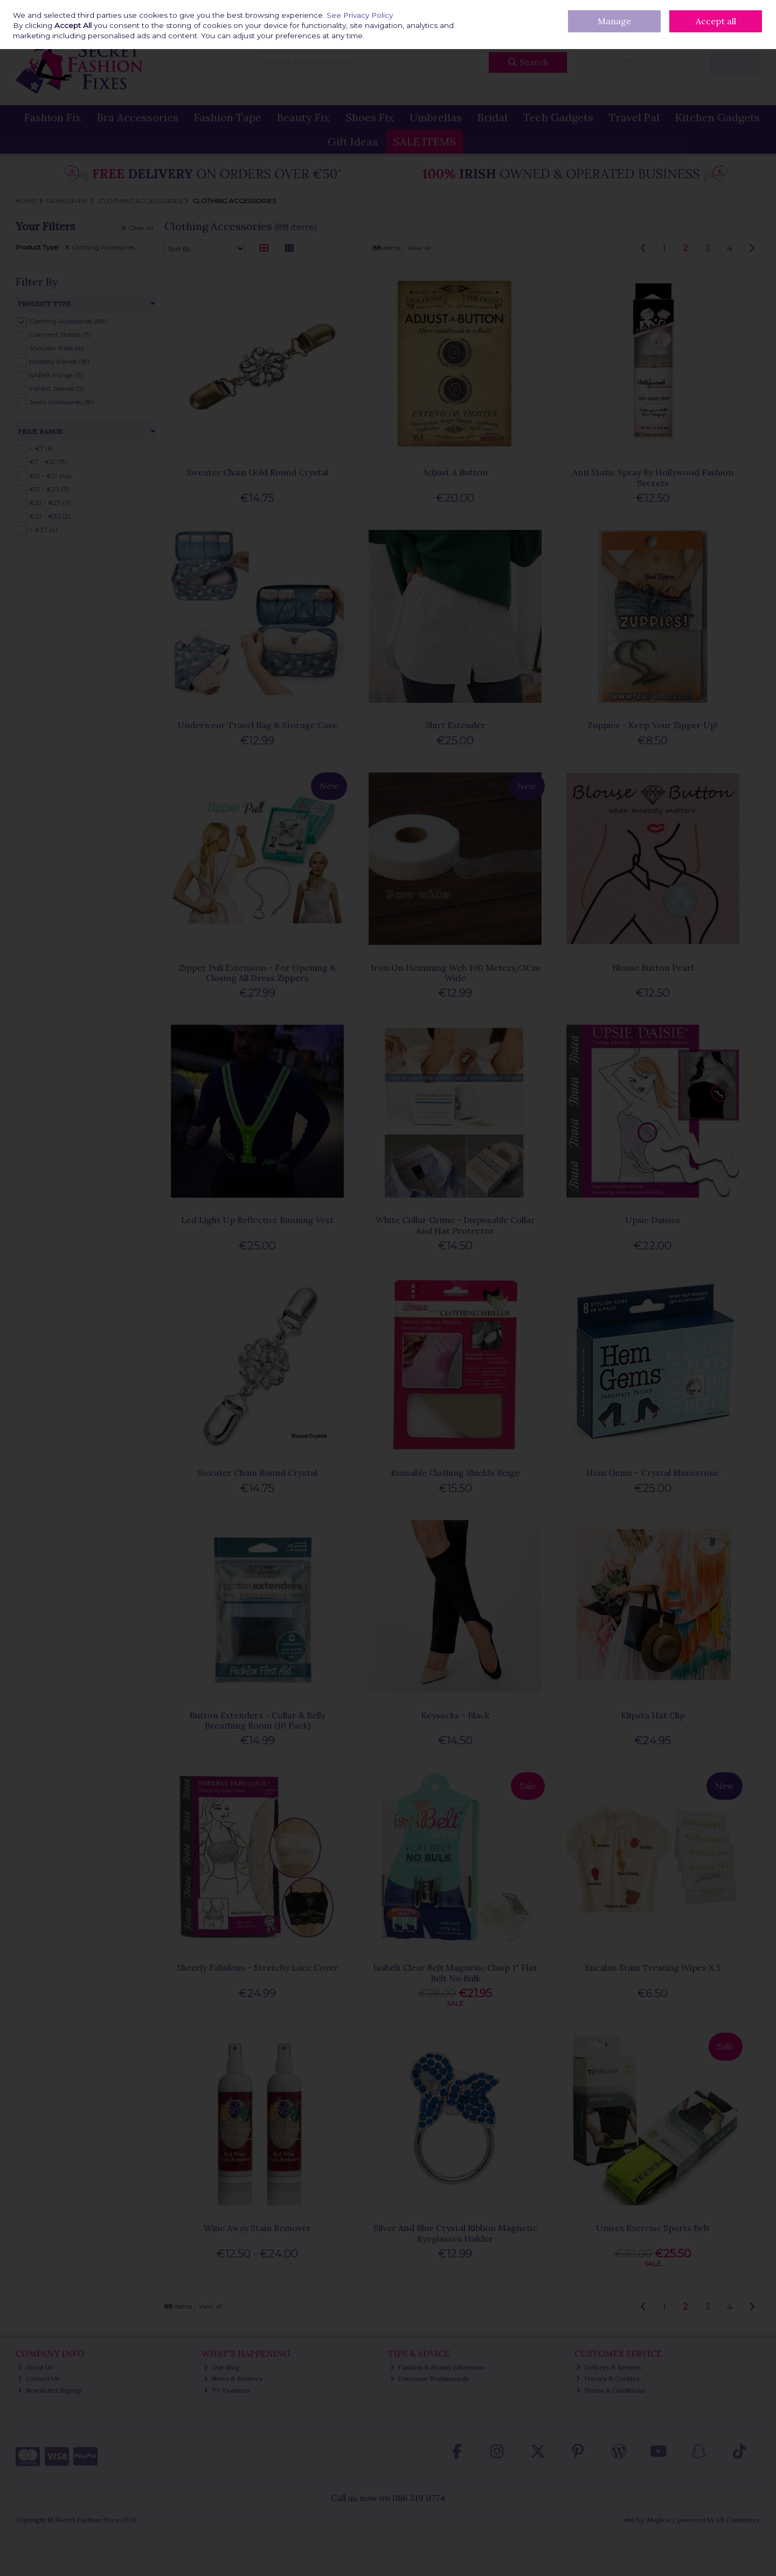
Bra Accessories (137, 117)
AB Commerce (738, 2520)
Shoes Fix (369, 117)
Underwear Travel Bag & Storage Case (257, 725)
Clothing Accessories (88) (68, 321)
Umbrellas (436, 117)
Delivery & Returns (521, 8)
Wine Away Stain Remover (257, 2227)
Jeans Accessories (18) (61, 402)
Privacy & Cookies (608, 2378)
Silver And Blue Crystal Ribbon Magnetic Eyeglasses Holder (455, 2232)
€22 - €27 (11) (50, 503)
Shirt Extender (455, 725)
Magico (658, 2520)
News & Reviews (233, 2378)
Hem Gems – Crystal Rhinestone (652, 1472)
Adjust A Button (455, 472)
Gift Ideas (353, 141)
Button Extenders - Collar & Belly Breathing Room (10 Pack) (257, 1720)
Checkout (735, 62)
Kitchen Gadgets (717, 117)
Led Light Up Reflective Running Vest (257, 1219)
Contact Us (606, 8)
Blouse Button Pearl (653, 967)
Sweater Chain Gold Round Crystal (257, 472)
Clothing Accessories (100, 247)
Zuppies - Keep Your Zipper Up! (652, 725)
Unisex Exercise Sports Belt (653, 2227)
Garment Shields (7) (60, 334)
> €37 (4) (43, 530)
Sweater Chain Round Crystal (257, 1472)
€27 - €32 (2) (50, 516)
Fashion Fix (52, 117)
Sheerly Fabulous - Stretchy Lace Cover (257, 1967)
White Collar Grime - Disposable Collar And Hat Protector (455, 1224)
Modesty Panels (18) (59, 361)
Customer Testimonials (429, 2378)
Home (478, 8)
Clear (137, 228)
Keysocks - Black (455, 1715)
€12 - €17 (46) (50, 475)
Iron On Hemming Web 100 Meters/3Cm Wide (455, 972)
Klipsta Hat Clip (653, 1715)
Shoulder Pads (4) (56, 348)
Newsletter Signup (50, 2390)
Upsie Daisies (652, 1219)
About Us (36, 2367)
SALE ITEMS (424, 141)
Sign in (730, 33)
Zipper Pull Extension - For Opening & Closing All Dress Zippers (257, 972)
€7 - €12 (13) (48, 462)
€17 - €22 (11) (49, 489)
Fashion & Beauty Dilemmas (437, 2367)
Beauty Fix (303, 117)
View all (419, 248)
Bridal (492, 117)
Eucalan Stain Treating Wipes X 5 (652, 1967)
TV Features (227, 2390)
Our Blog (570, 8)
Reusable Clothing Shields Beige (455, 1472)
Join (754, 33)
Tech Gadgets (558, 117)
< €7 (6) (41, 448)
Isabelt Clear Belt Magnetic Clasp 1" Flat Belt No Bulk (455, 1972)
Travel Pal (634, 117)
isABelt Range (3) (55, 375)
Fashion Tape (227, 117)
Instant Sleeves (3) (56, 388)
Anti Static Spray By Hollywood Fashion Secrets (652, 477)
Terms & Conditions (610, 2390)
